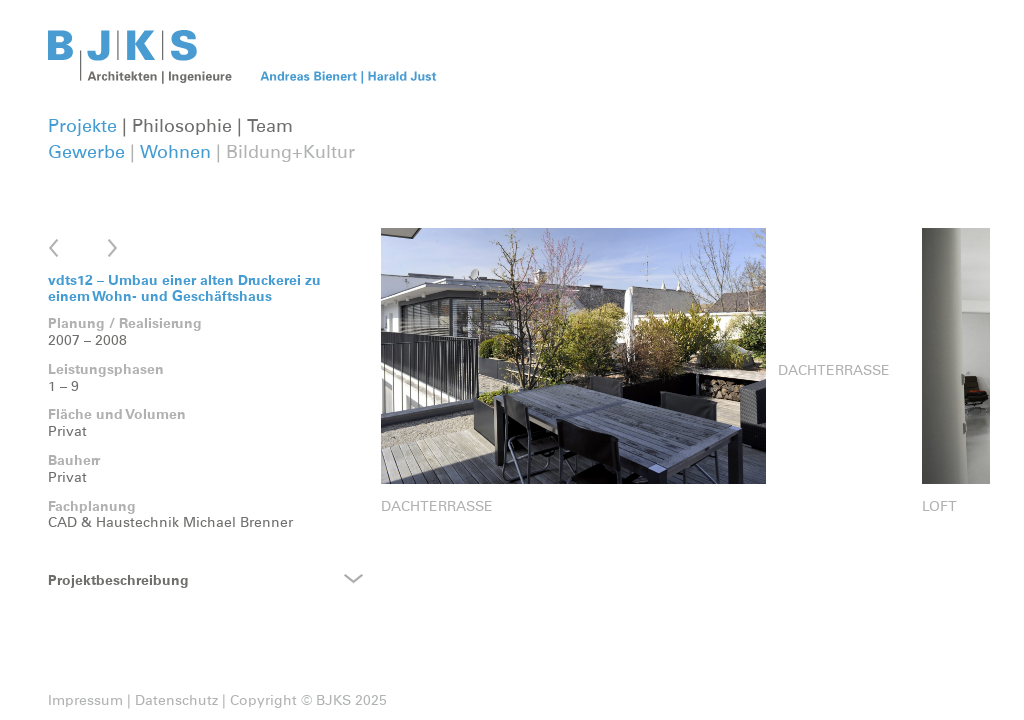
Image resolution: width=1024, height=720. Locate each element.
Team (270, 127)
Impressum (85, 701)
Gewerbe (86, 153)
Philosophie (182, 127)
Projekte (82, 127)
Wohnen (175, 153)
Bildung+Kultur (290, 153)
